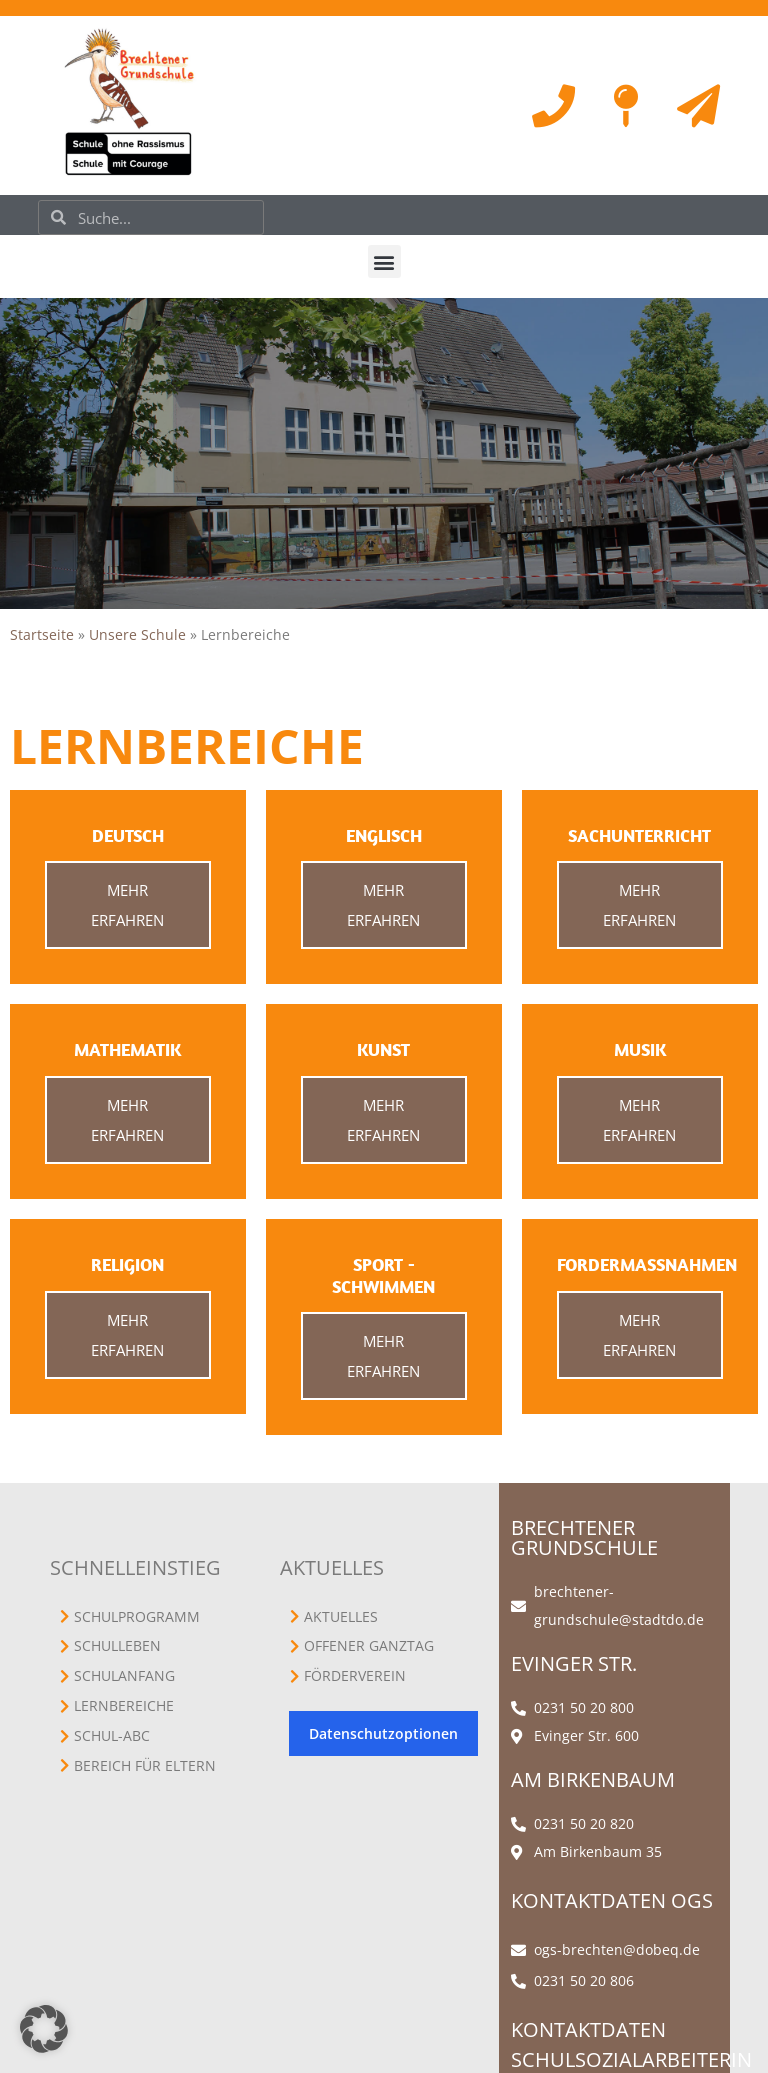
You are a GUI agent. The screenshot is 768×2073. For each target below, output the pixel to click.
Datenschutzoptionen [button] (383, 1733)
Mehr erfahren (127, 905)
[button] (384, 261)
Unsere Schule (137, 634)
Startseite (42, 634)
